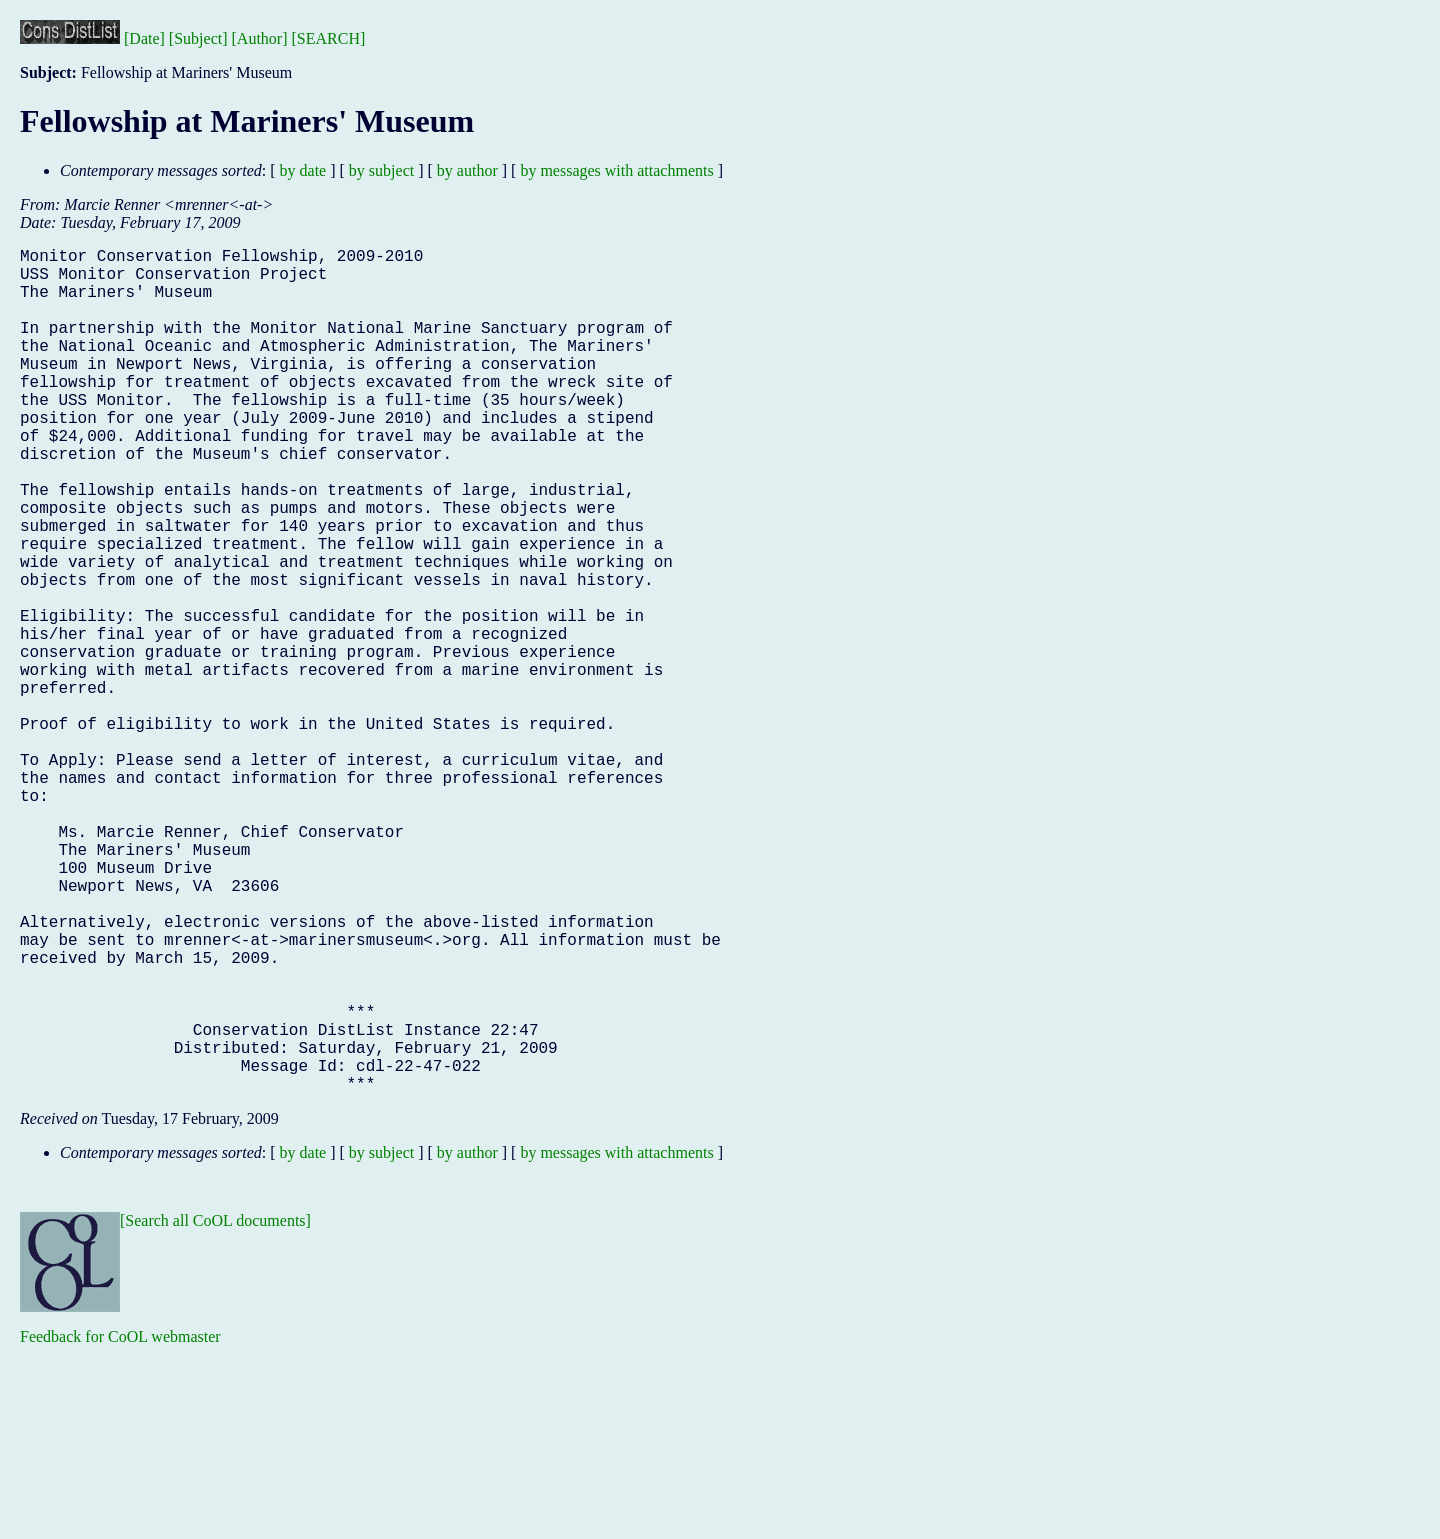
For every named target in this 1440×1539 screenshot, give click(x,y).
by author (467, 170)
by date (303, 170)
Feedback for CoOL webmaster (120, 1524)
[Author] (260, 38)
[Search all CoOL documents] (215, 1408)
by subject (381, 170)
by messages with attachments (616, 170)
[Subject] (198, 38)
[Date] (144, 38)
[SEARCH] (329, 38)
